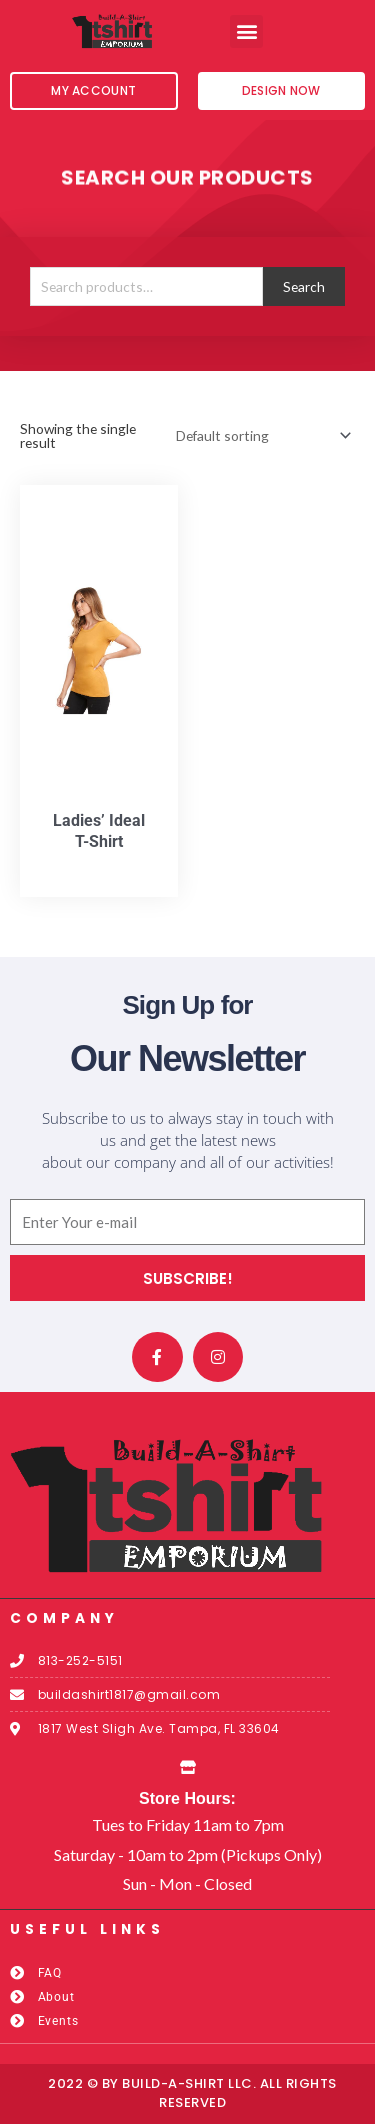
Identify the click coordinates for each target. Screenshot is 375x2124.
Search (304, 286)
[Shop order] (260, 435)
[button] (246, 31)
